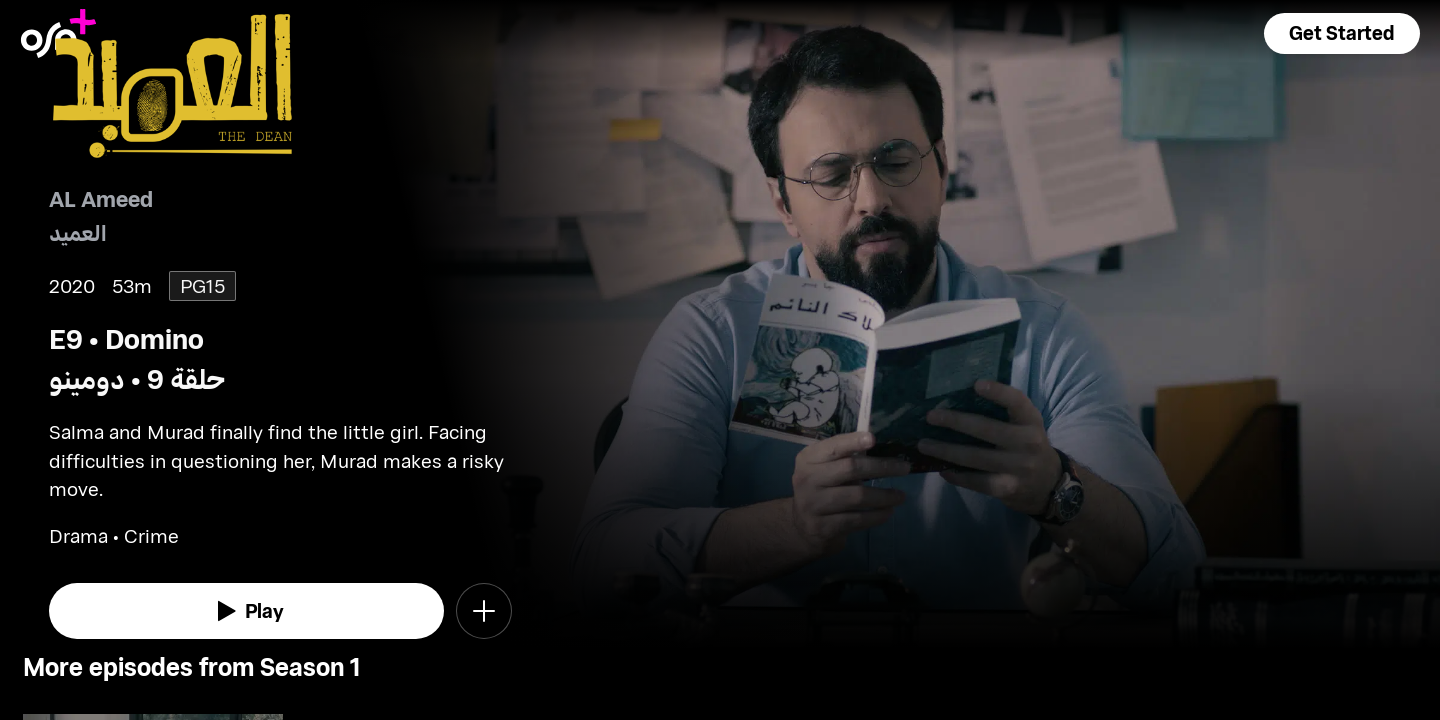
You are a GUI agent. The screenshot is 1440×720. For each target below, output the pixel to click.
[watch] (247, 611)
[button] (1342, 33)
